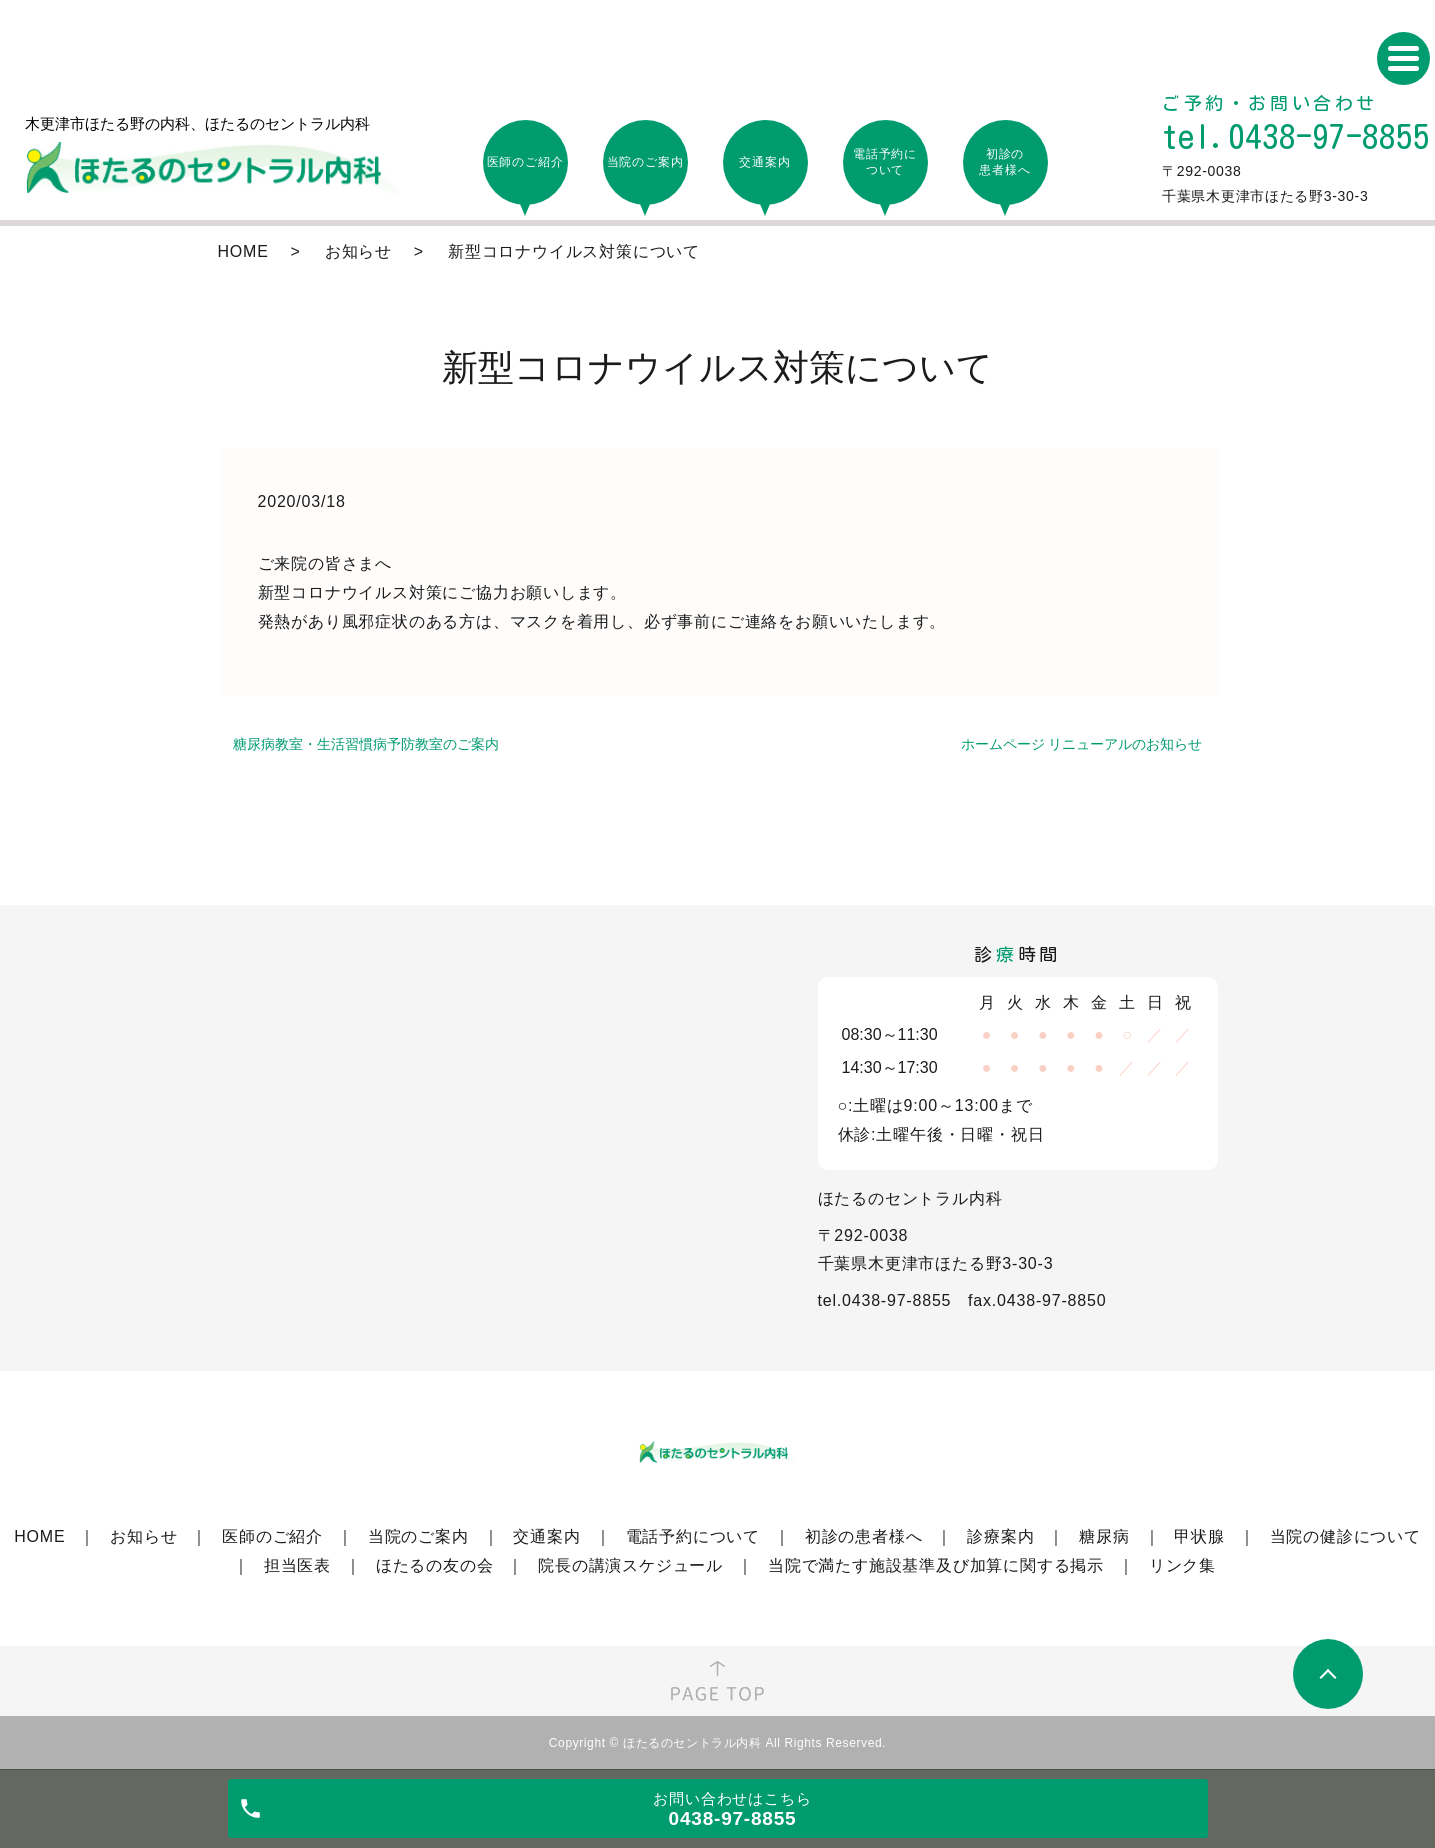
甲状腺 (1199, 1536)
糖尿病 (1104, 1536)
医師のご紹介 (272, 1536)
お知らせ (358, 251)
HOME (243, 251)
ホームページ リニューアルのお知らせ (1082, 744)
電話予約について (693, 1536)
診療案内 (1000, 1536)
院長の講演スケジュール (630, 1565)
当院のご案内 (418, 1536)
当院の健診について (1345, 1536)
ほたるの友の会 (435, 1565)
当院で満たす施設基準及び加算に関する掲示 (936, 1565)
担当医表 (297, 1565)
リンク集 (1182, 1565)
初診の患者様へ (864, 1536)
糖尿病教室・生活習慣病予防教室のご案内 (366, 744)
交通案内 (546, 1536)
